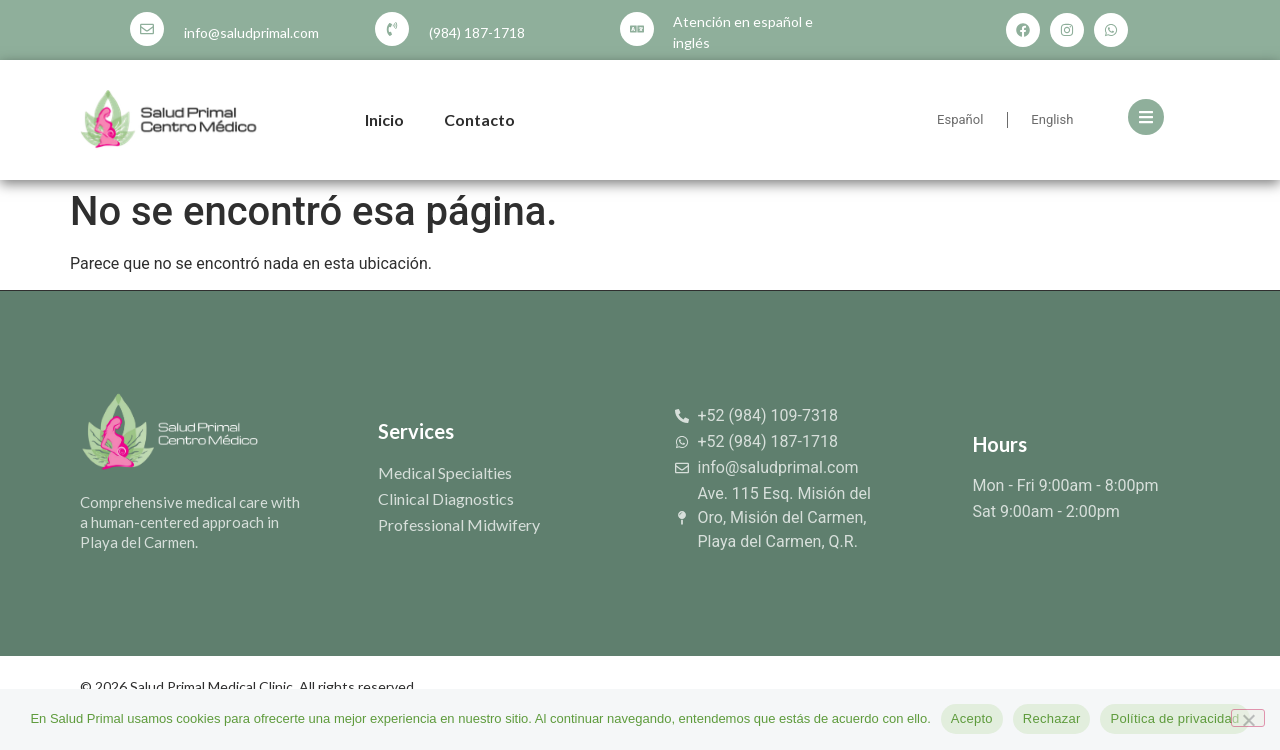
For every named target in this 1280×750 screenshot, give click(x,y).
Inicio (384, 119)
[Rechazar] (1248, 718)
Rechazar (1052, 718)
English (1052, 119)
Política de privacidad (1174, 718)
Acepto (972, 718)
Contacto (479, 119)
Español (960, 119)
